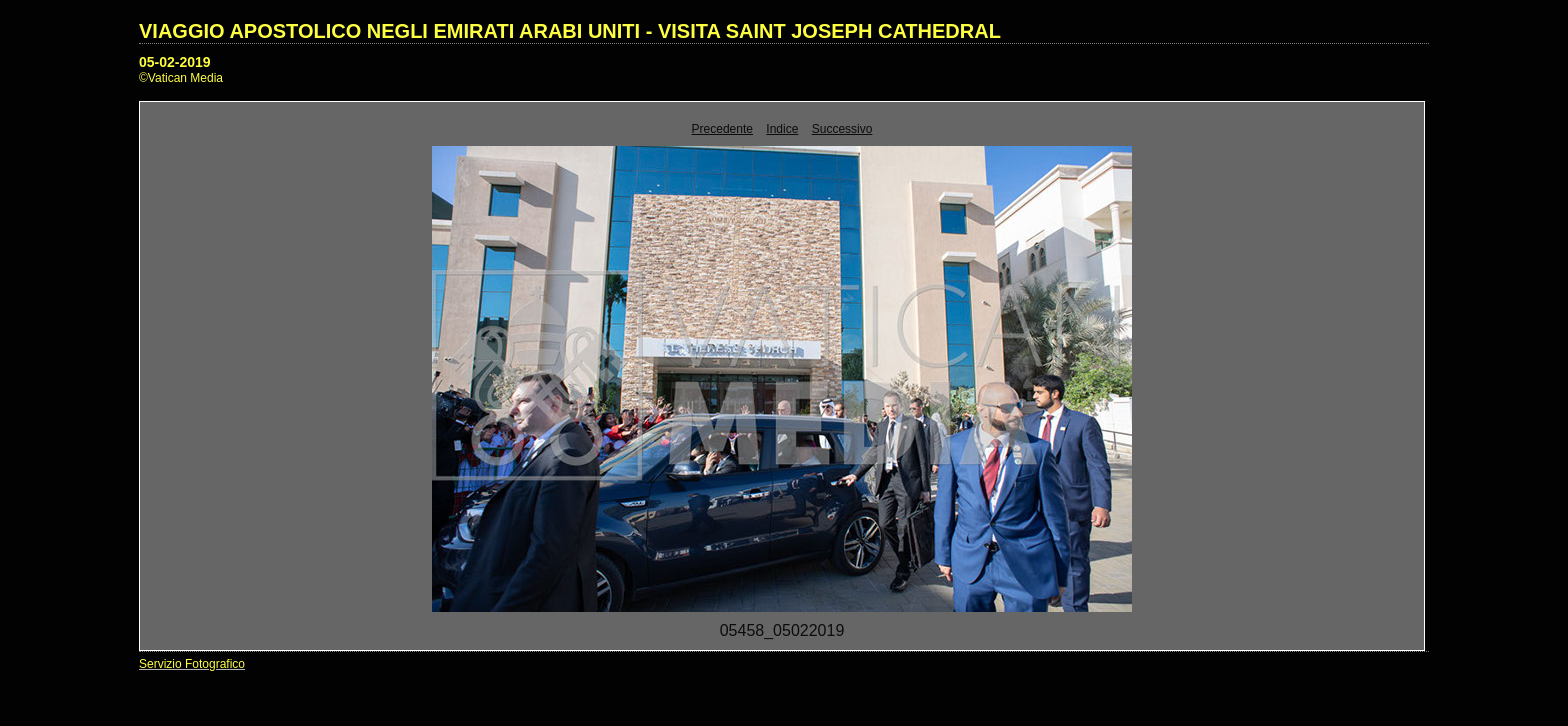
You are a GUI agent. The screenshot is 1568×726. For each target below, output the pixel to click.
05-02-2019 (175, 62)
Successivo (842, 129)
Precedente (722, 129)
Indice (782, 129)
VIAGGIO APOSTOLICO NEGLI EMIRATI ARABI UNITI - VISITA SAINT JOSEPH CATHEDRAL (570, 31)
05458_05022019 (782, 630)
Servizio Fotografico (192, 664)
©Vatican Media (181, 78)
